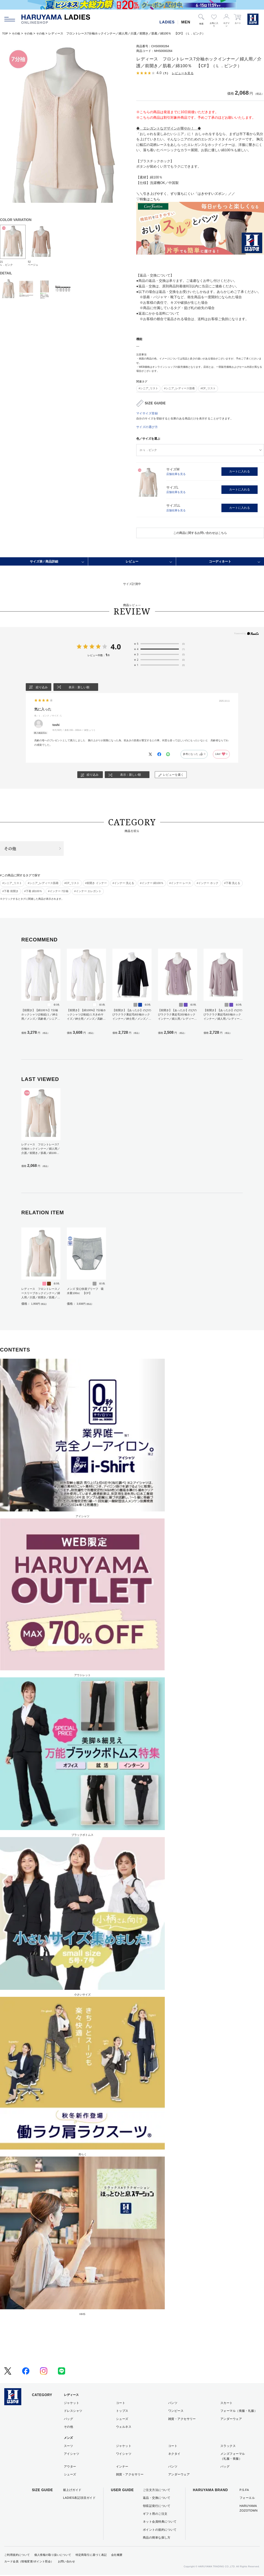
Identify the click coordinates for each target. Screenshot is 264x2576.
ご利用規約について (17, 2555)
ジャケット (71, 2403)
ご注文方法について (157, 2490)
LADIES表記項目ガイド (79, 2498)
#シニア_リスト (148, 388)
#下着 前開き (10, 892)
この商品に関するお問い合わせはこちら (200, 533)
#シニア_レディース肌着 (179, 388)
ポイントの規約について (160, 2530)
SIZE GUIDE (42, 2491)
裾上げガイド (72, 2490)
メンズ (68, 2439)
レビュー (132, 561)
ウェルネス (123, 2427)
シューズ (122, 2419)
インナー (122, 2467)
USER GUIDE (122, 2491)
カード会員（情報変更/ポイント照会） (29, 2562)
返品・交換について (157, 2498)
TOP (5, 33)
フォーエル (247, 2498)
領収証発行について (157, 2506)
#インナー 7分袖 (58, 892)
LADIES (167, 22)
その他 (16, 33)
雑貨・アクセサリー (182, 2419)
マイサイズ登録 (147, 413)
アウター (70, 2467)
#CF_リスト (208, 388)
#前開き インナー (96, 884)
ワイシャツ (123, 2454)
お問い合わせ (66, 2562)
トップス (122, 2411)
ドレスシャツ (73, 2411)
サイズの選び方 (147, 426)
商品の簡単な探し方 (157, 2538)
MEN (185, 22)
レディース (71, 2396)
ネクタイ (174, 2454)
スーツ (68, 2446)
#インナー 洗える (123, 884)
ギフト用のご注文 (155, 2514)
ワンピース (176, 2411)
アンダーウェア (231, 2419)
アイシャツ (71, 2454)
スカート (226, 2403)
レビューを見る (183, 73)
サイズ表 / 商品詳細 (44, 561)
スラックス (228, 2446)
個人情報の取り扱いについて (52, 2555)
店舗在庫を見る (176, 474)
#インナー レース (180, 884)
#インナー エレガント (87, 892)
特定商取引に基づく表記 (91, 2555)
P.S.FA (244, 2490)
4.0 (115, 647)
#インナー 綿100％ (152, 884)
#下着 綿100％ (33, 892)
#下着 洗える (232, 884)
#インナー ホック (207, 884)
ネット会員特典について (160, 2522)
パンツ (172, 2403)
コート (120, 2403)
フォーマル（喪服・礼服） (238, 2411)
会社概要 (117, 2555)
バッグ (68, 2419)
